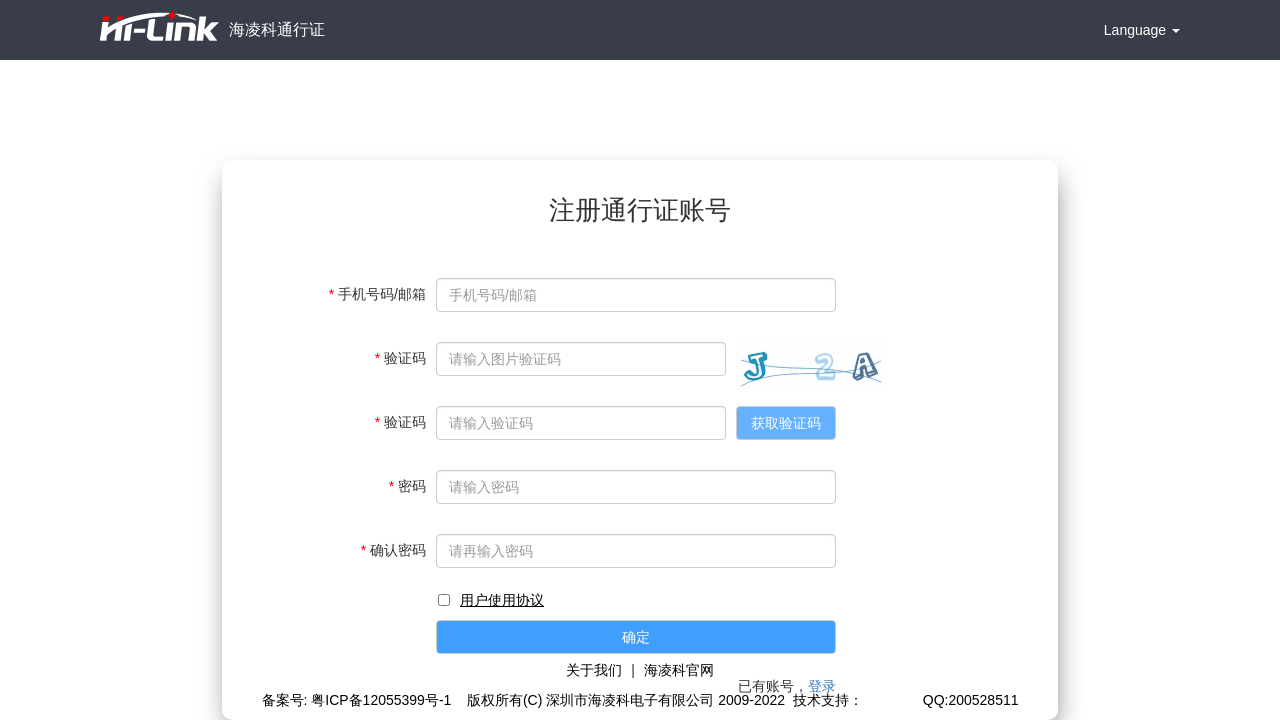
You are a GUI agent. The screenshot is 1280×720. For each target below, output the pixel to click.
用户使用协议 (502, 600)
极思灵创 (891, 700)
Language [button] (1142, 30)
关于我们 (594, 670)
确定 (636, 637)
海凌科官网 (679, 670)
